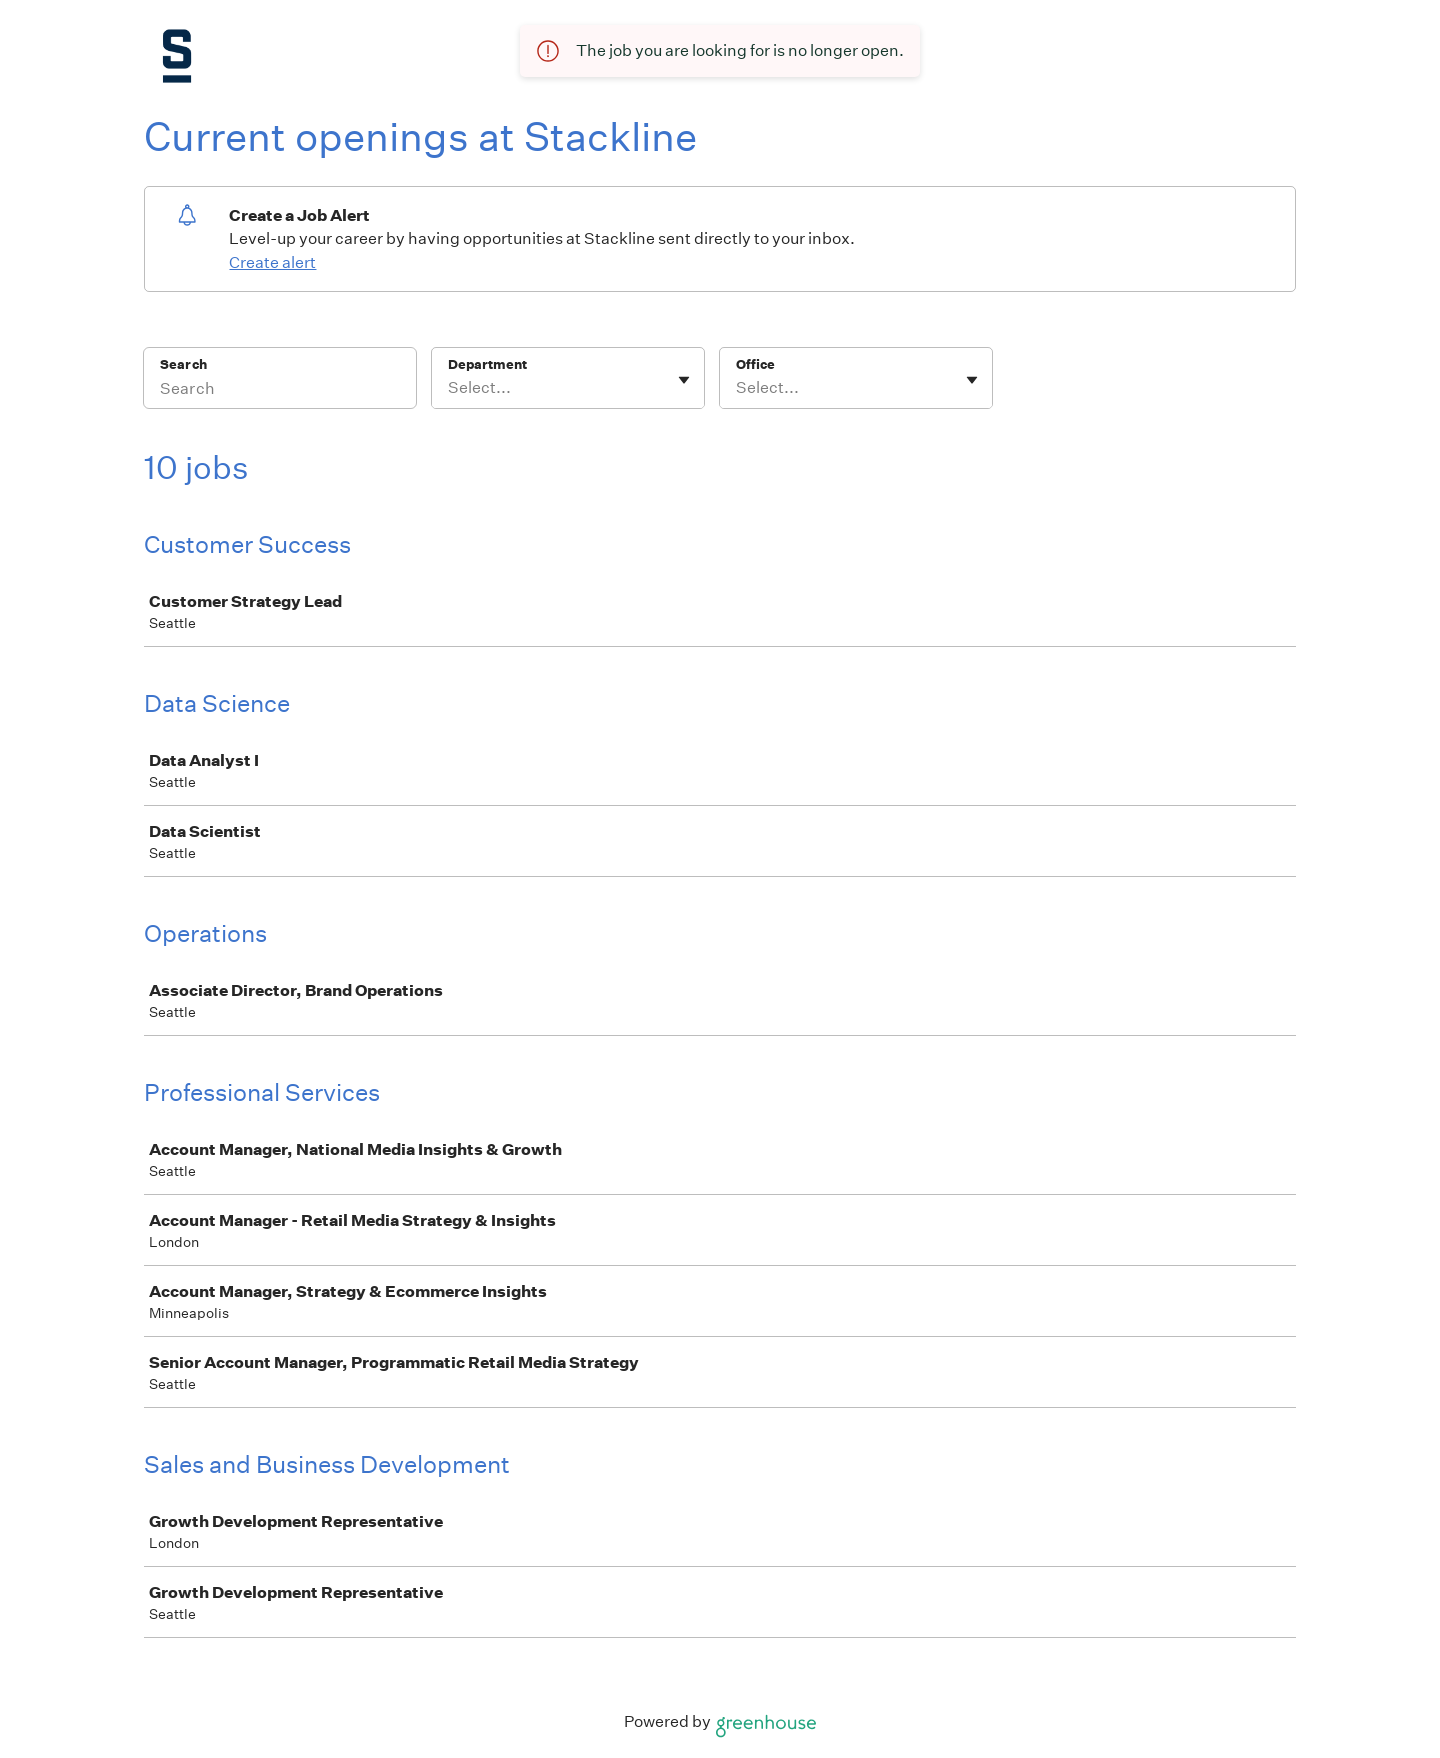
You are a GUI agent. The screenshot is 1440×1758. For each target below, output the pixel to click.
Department (487, 364)
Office (755, 364)
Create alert (272, 262)
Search (183, 364)
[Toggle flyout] (684, 380)
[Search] (280, 391)
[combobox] (449, 388)
